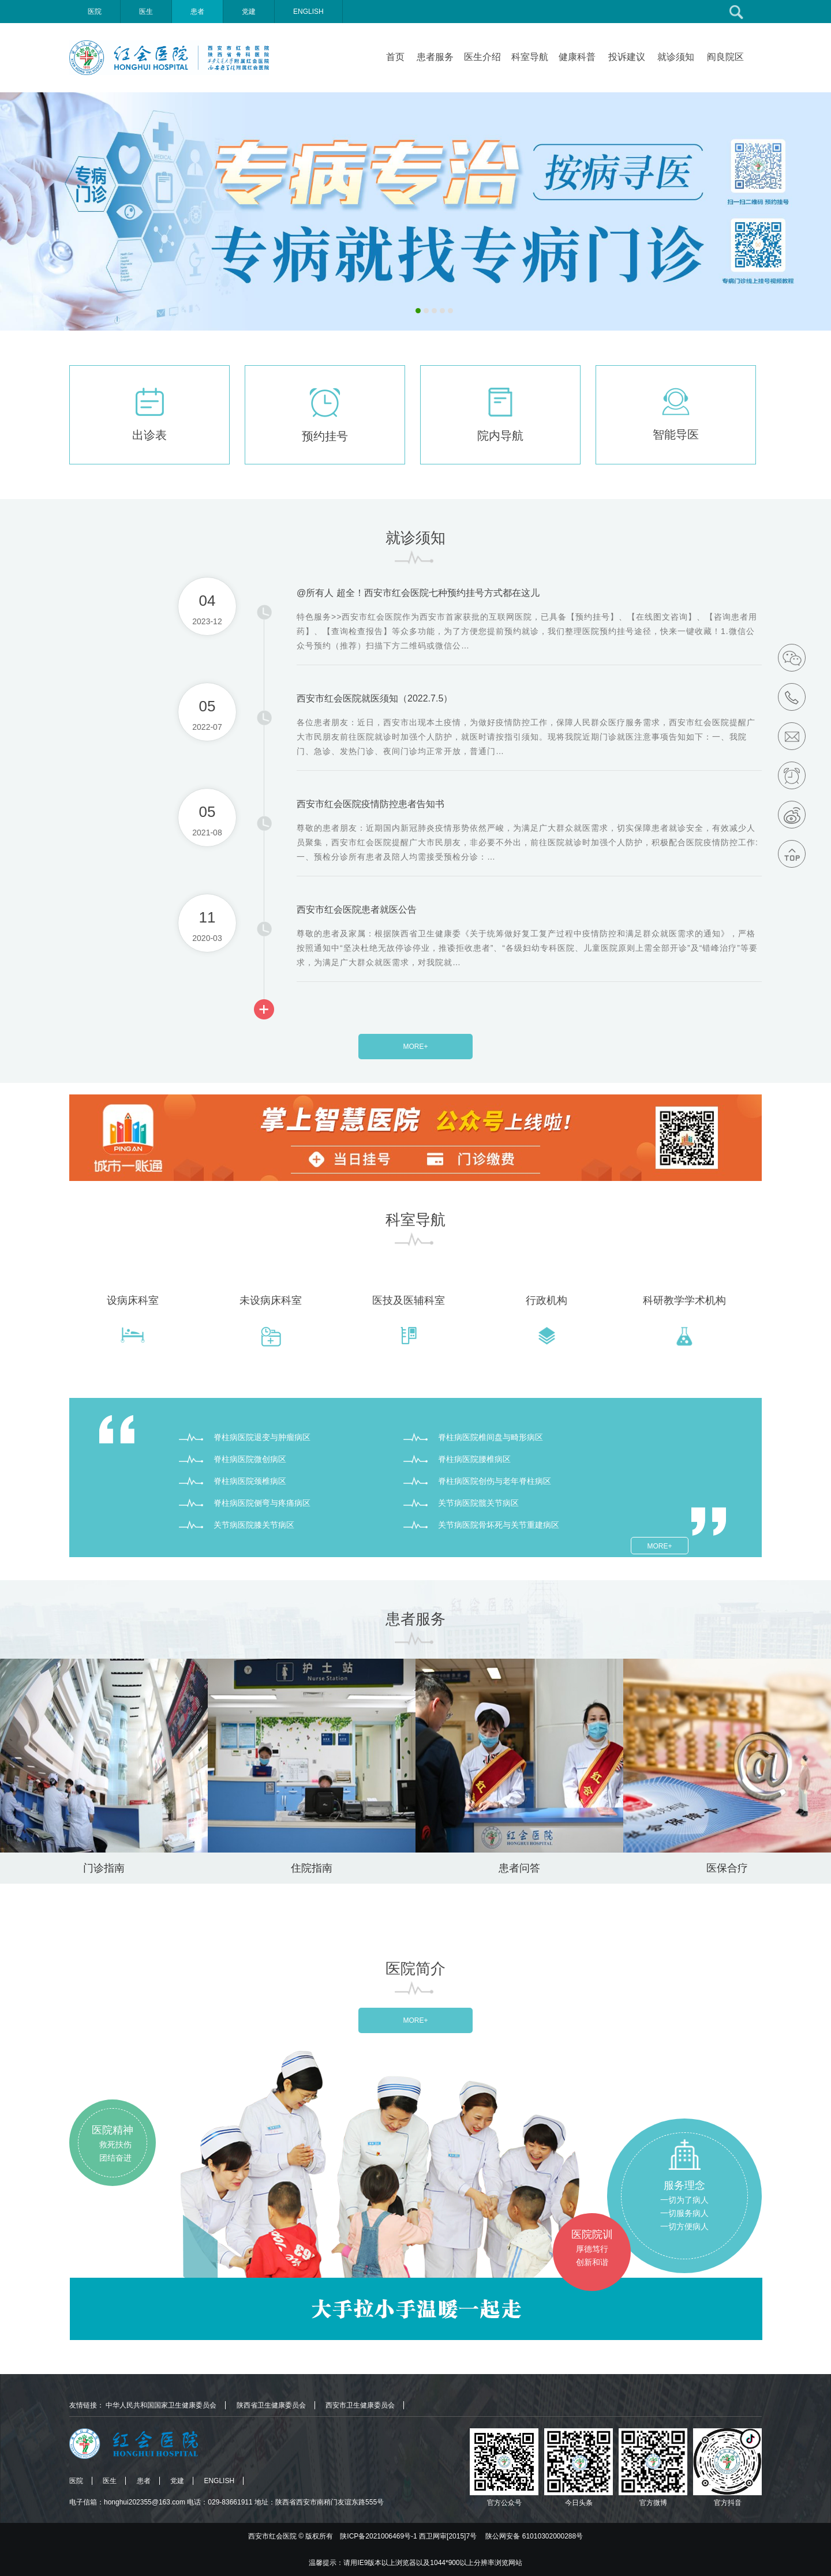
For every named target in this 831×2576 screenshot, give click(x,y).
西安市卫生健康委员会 (360, 2405)
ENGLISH (308, 12)
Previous (9, 210)
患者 (197, 12)
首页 (395, 57)
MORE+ (415, 1047)
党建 (249, 12)
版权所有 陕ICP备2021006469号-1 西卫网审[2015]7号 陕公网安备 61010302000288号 (444, 2536)
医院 (95, 12)
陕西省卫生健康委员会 (271, 2405)
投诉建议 (626, 57)
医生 (146, 12)
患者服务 (435, 57)
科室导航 (529, 57)
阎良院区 (725, 57)
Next (822, 210)
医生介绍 (482, 57)
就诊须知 (675, 57)
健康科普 (577, 57)
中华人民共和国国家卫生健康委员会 (161, 2405)
